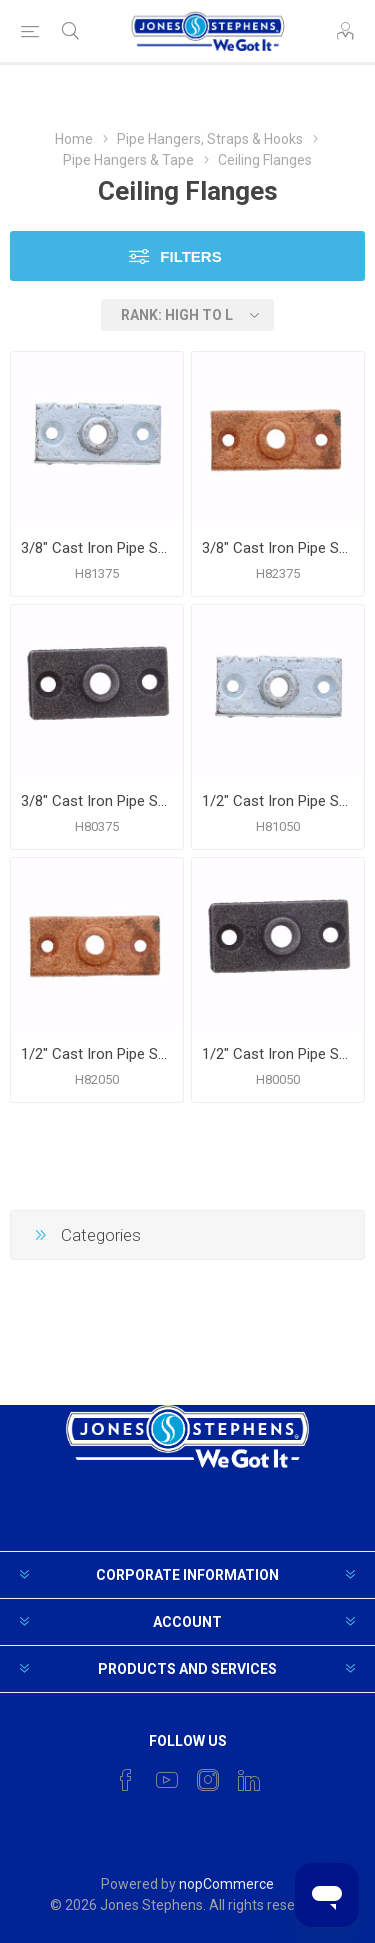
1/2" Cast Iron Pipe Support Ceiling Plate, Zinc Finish (278, 801)
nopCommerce (226, 1884)
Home (74, 139)
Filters (190, 256)
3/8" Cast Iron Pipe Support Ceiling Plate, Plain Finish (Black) (97, 801)
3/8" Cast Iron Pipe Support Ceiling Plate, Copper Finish (278, 548)
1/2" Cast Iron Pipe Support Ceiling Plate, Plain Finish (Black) (278, 1054)
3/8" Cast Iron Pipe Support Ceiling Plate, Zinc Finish (97, 548)
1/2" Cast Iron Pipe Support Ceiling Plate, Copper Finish (97, 1054)
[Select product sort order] (188, 315)
